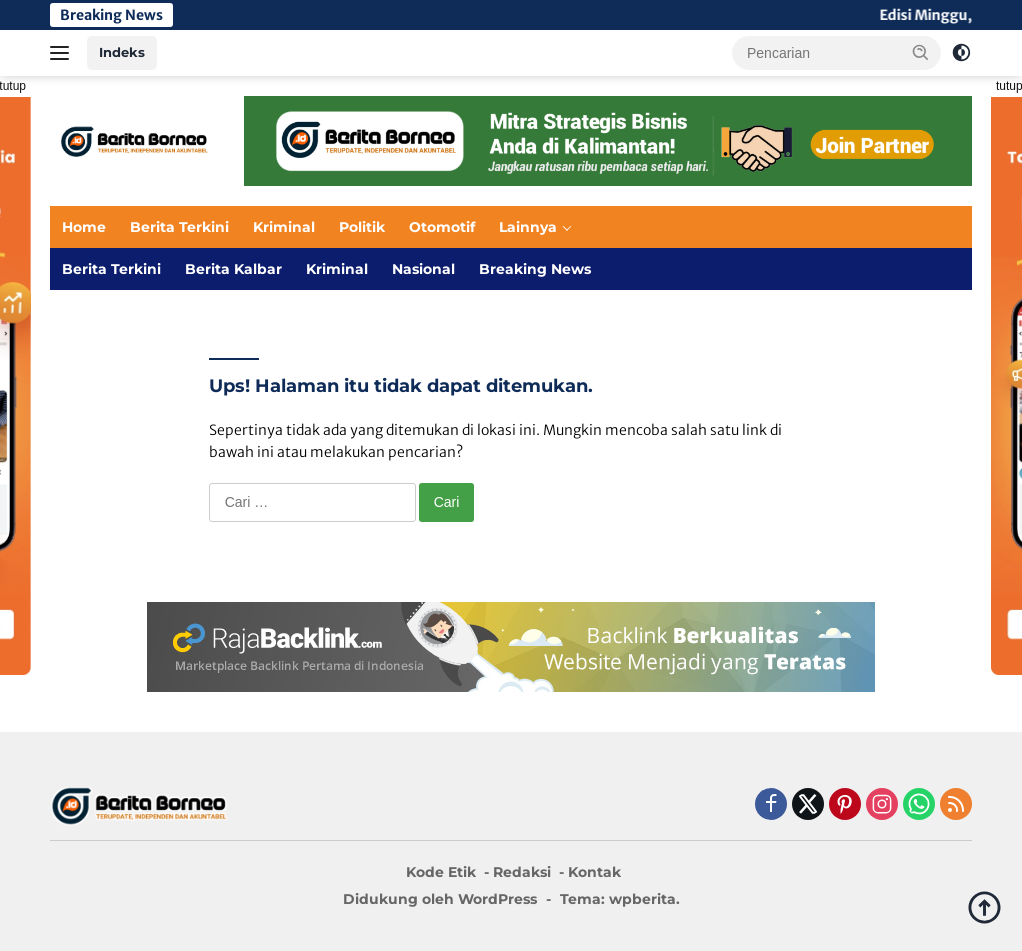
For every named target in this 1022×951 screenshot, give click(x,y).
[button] (921, 52)
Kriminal (284, 227)
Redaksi (522, 872)
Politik (362, 227)
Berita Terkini (179, 227)
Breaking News (535, 269)
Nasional (423, 269)
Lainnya (528, 227)
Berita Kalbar (233, 269)
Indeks (122, 52)
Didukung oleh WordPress (440, 899)
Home (84, 227)
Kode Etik (441, 872)
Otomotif (442, 227)
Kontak (594, 872)
